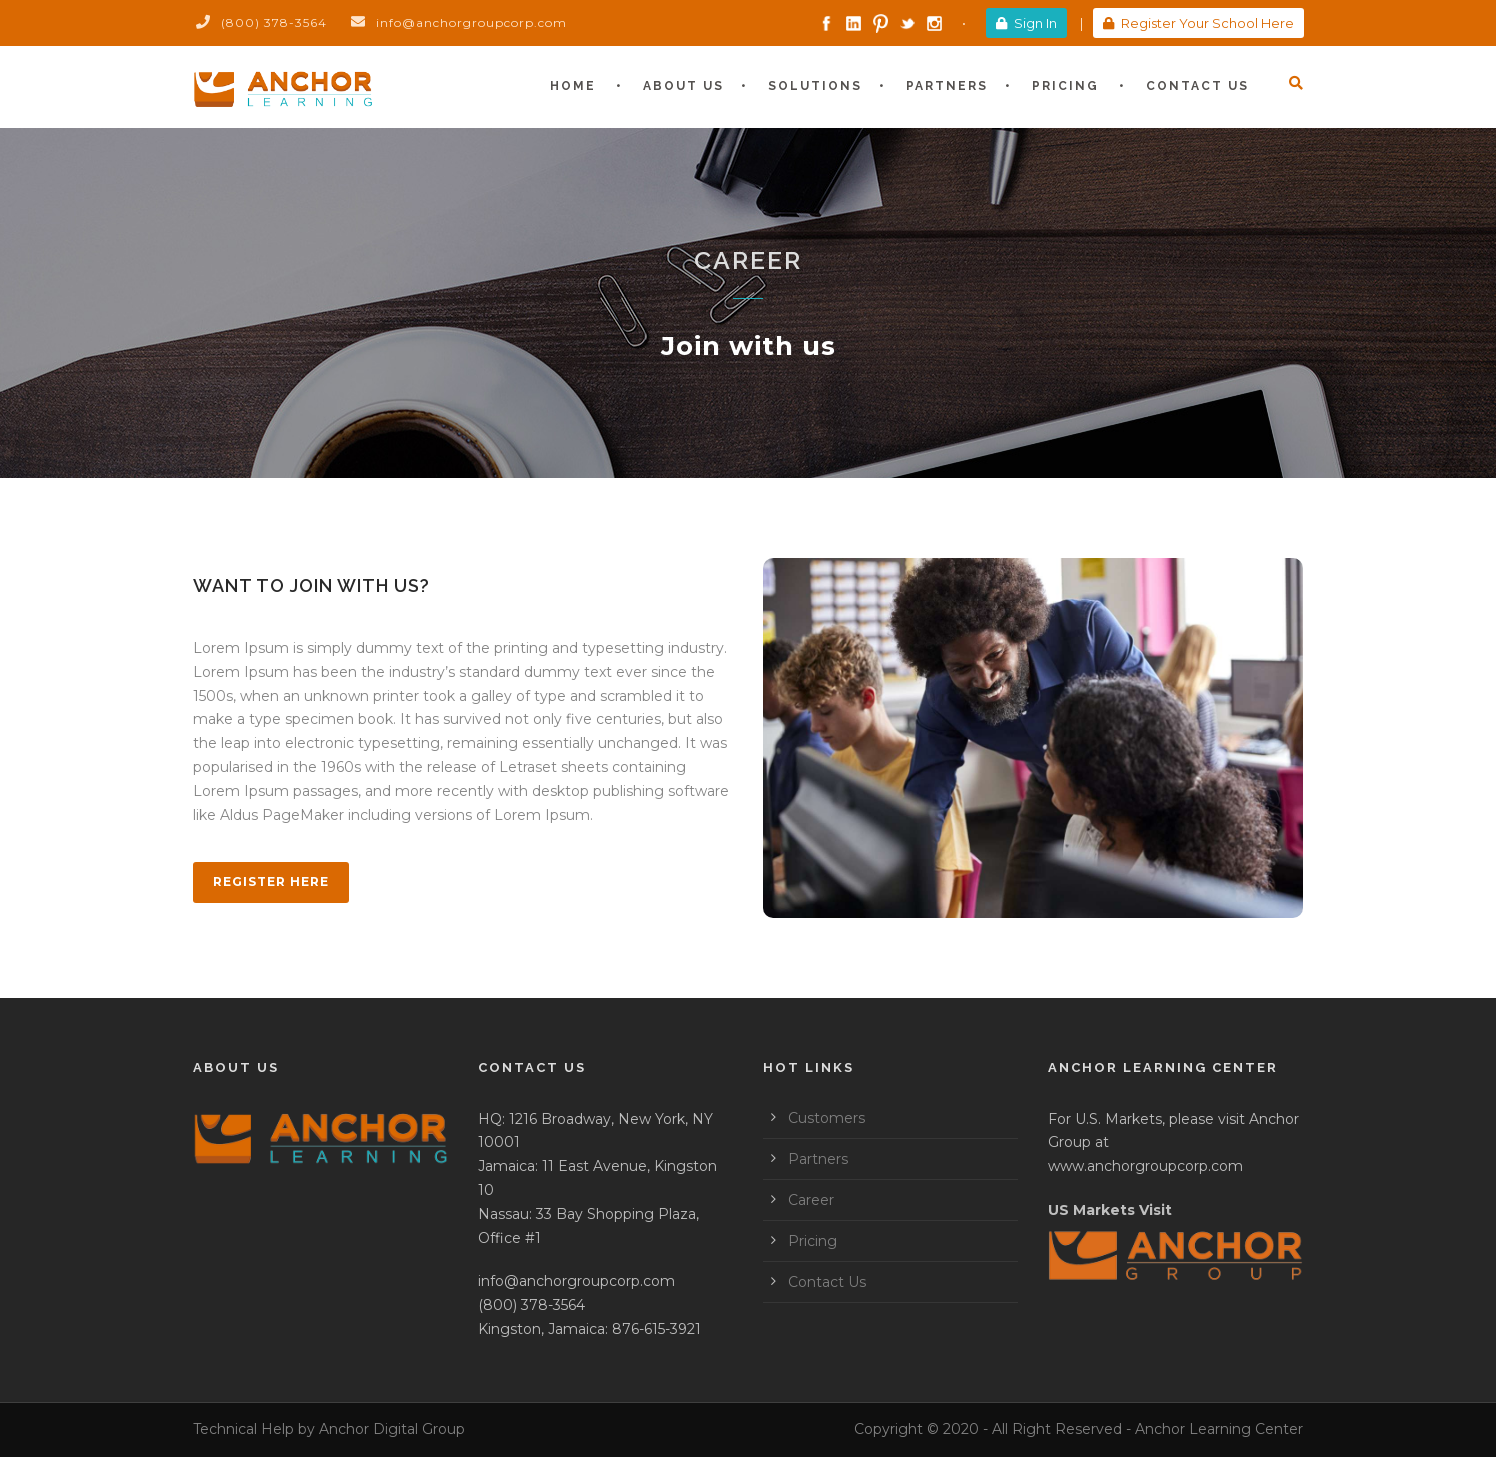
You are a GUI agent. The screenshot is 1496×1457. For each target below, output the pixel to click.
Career (811, 1200)
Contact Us (1197, 86)
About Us (683, 86)
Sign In (1026, 23)
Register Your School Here (1198, 23)
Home (573, 86)
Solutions (815, 86)
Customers (826, 1118)
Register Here (271, 881)
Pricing (1065, 86)
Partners (947, 86)
